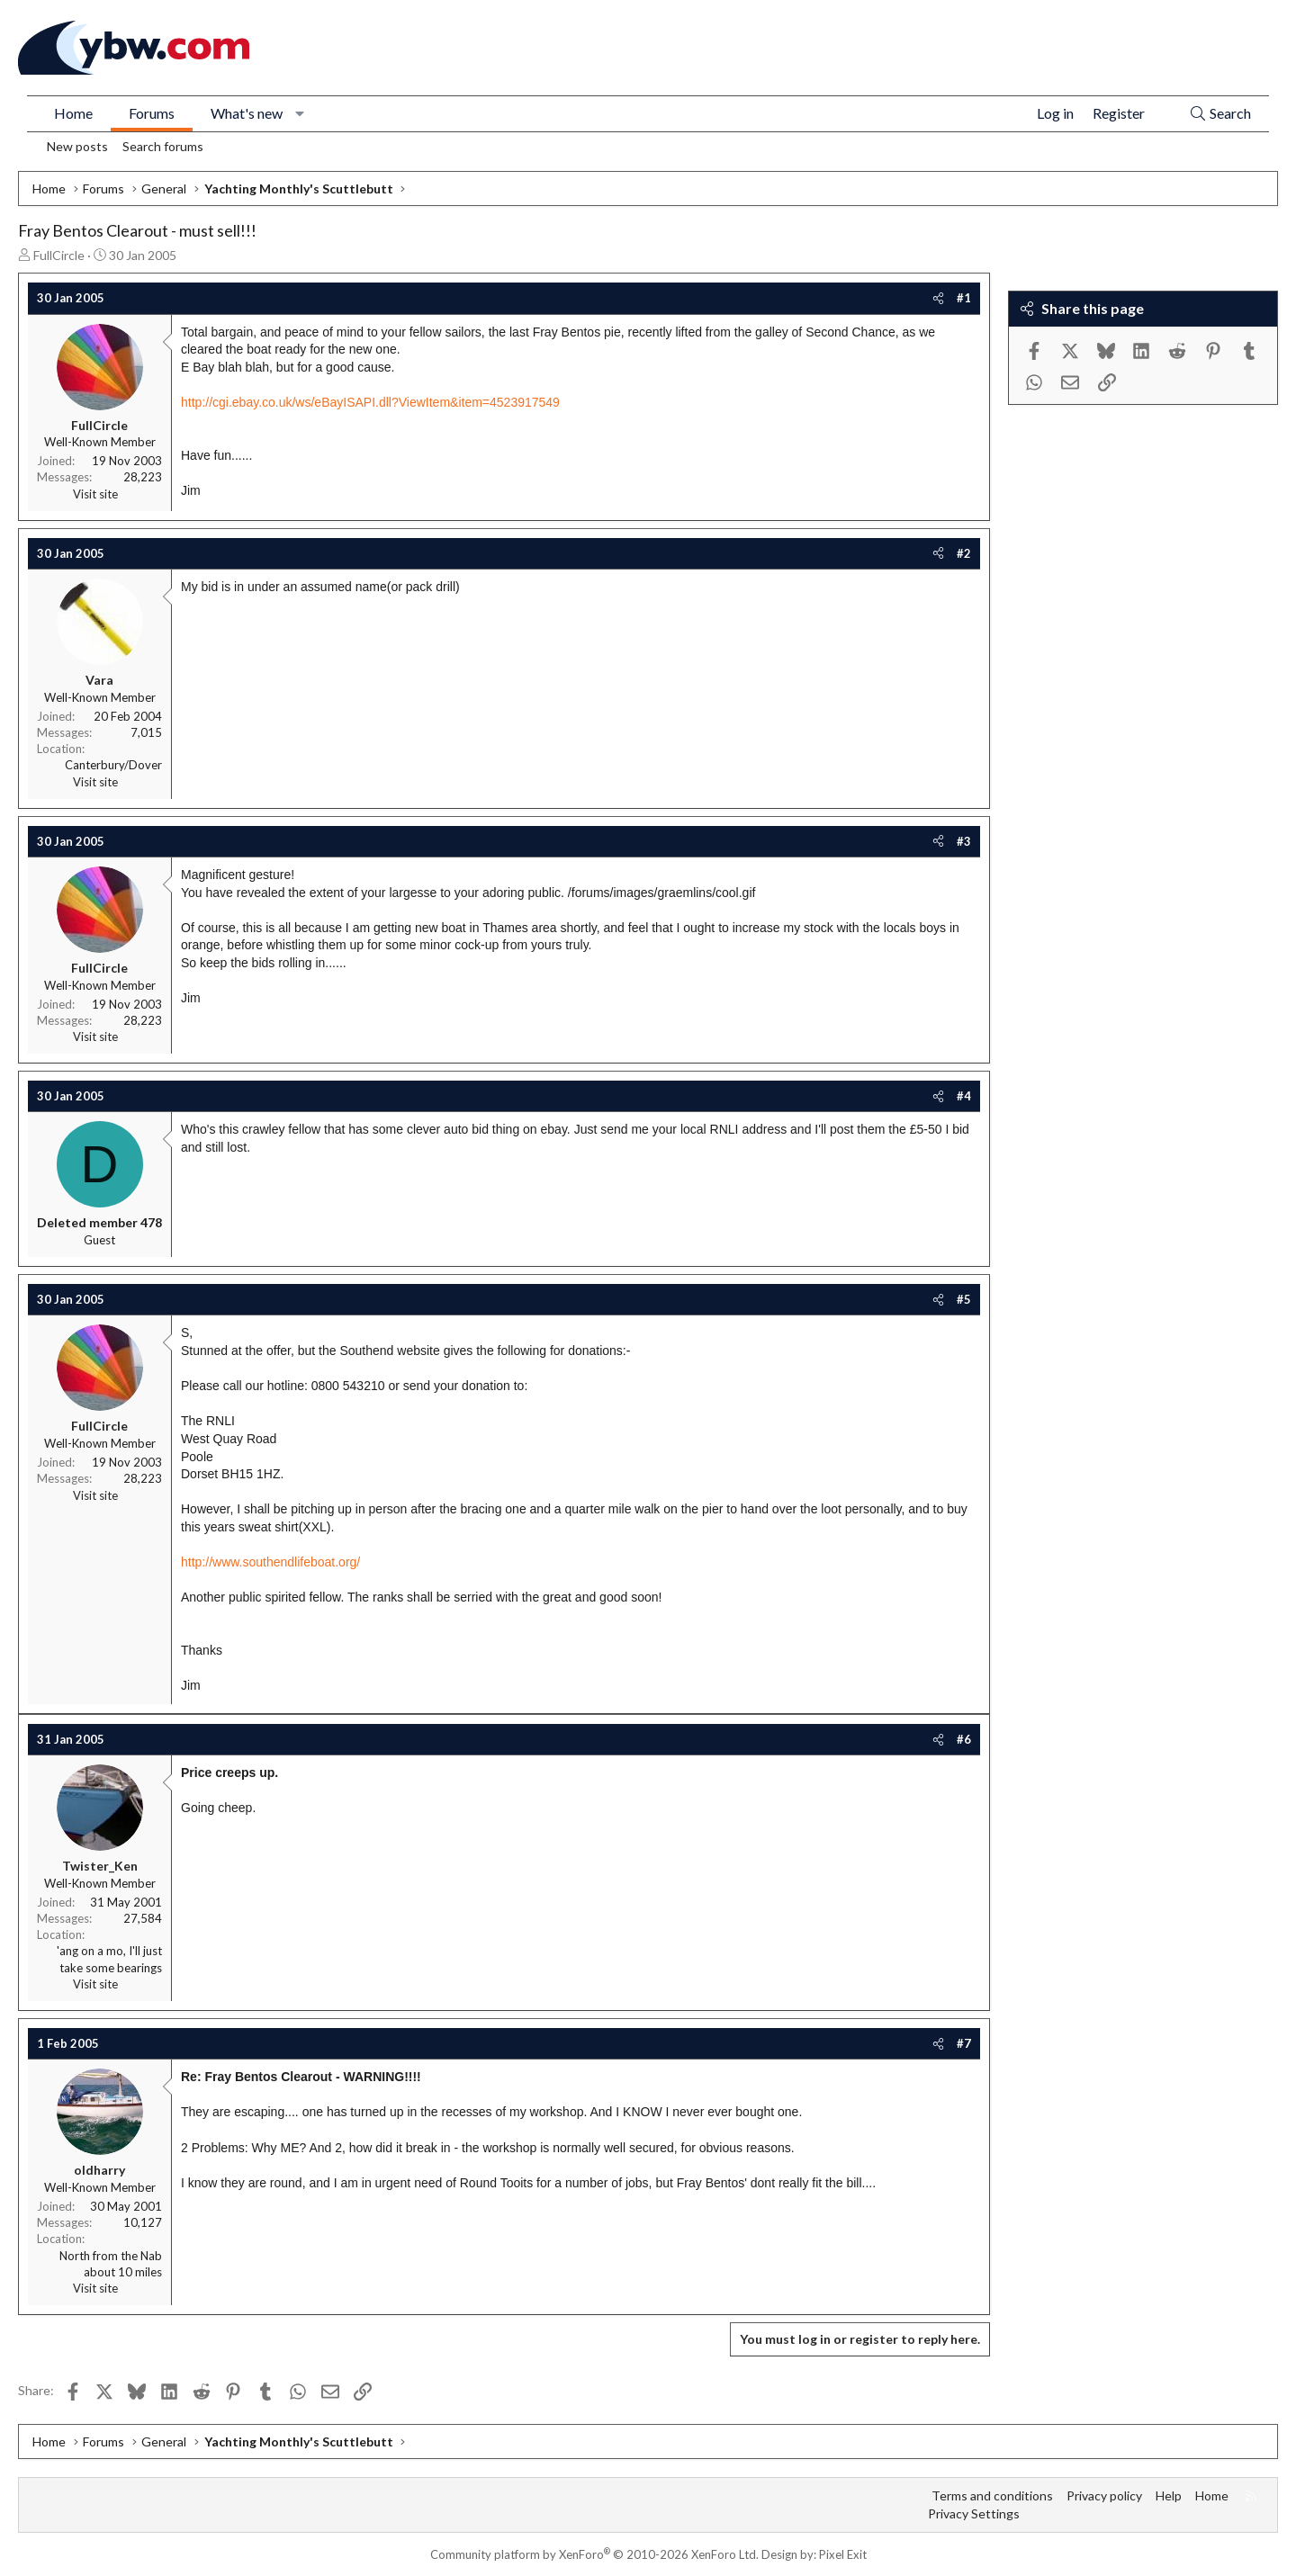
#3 (964, 841)
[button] (300, 113)
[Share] (938, 298)
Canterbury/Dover (113, 765)
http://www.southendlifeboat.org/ (270, 1562)
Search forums (162, 146)
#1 (964, 298)
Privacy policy (1104, 2495)
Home (73, 112)
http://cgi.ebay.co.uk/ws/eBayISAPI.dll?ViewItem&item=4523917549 (370, 402)
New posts (77, 146)
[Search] (1220, 113)
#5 (964, 1299)
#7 (964, 2043)
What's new (247, 112)
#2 (964, 553)
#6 (964, 1739)
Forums (152, 112)
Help (1169, 2495)
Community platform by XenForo (594, 2554)
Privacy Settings (974, 2513)
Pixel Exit (843, 2554)
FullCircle (59, 255)
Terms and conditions (992, 2495)
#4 (964, 1096)
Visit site (95, 494)
